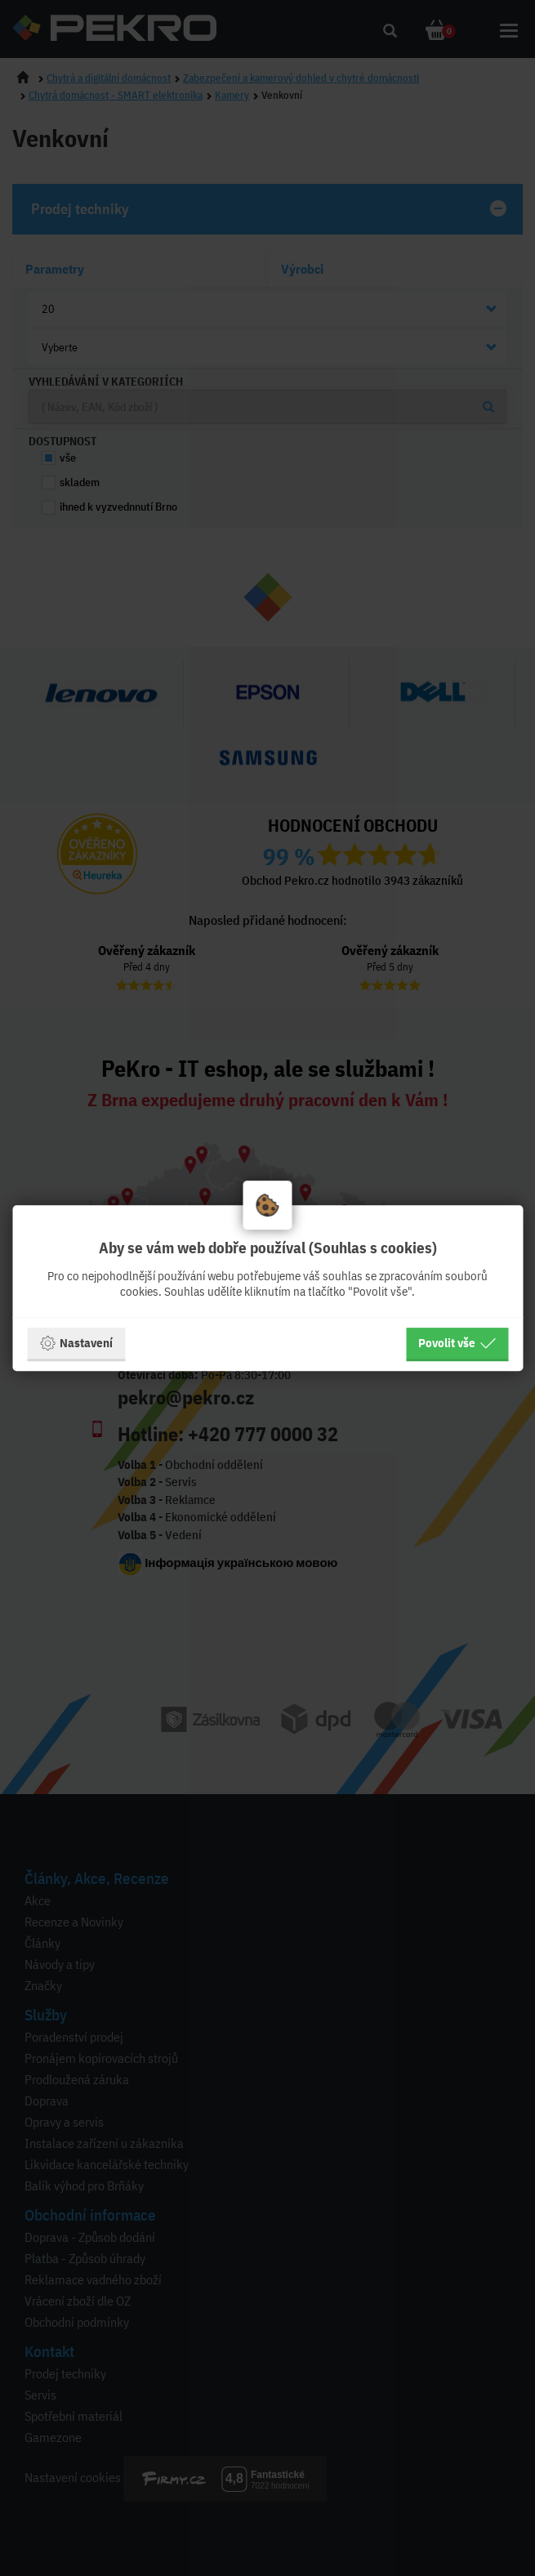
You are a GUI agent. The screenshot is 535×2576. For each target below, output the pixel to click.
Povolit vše (457, 1343)
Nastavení (76, 1343)
